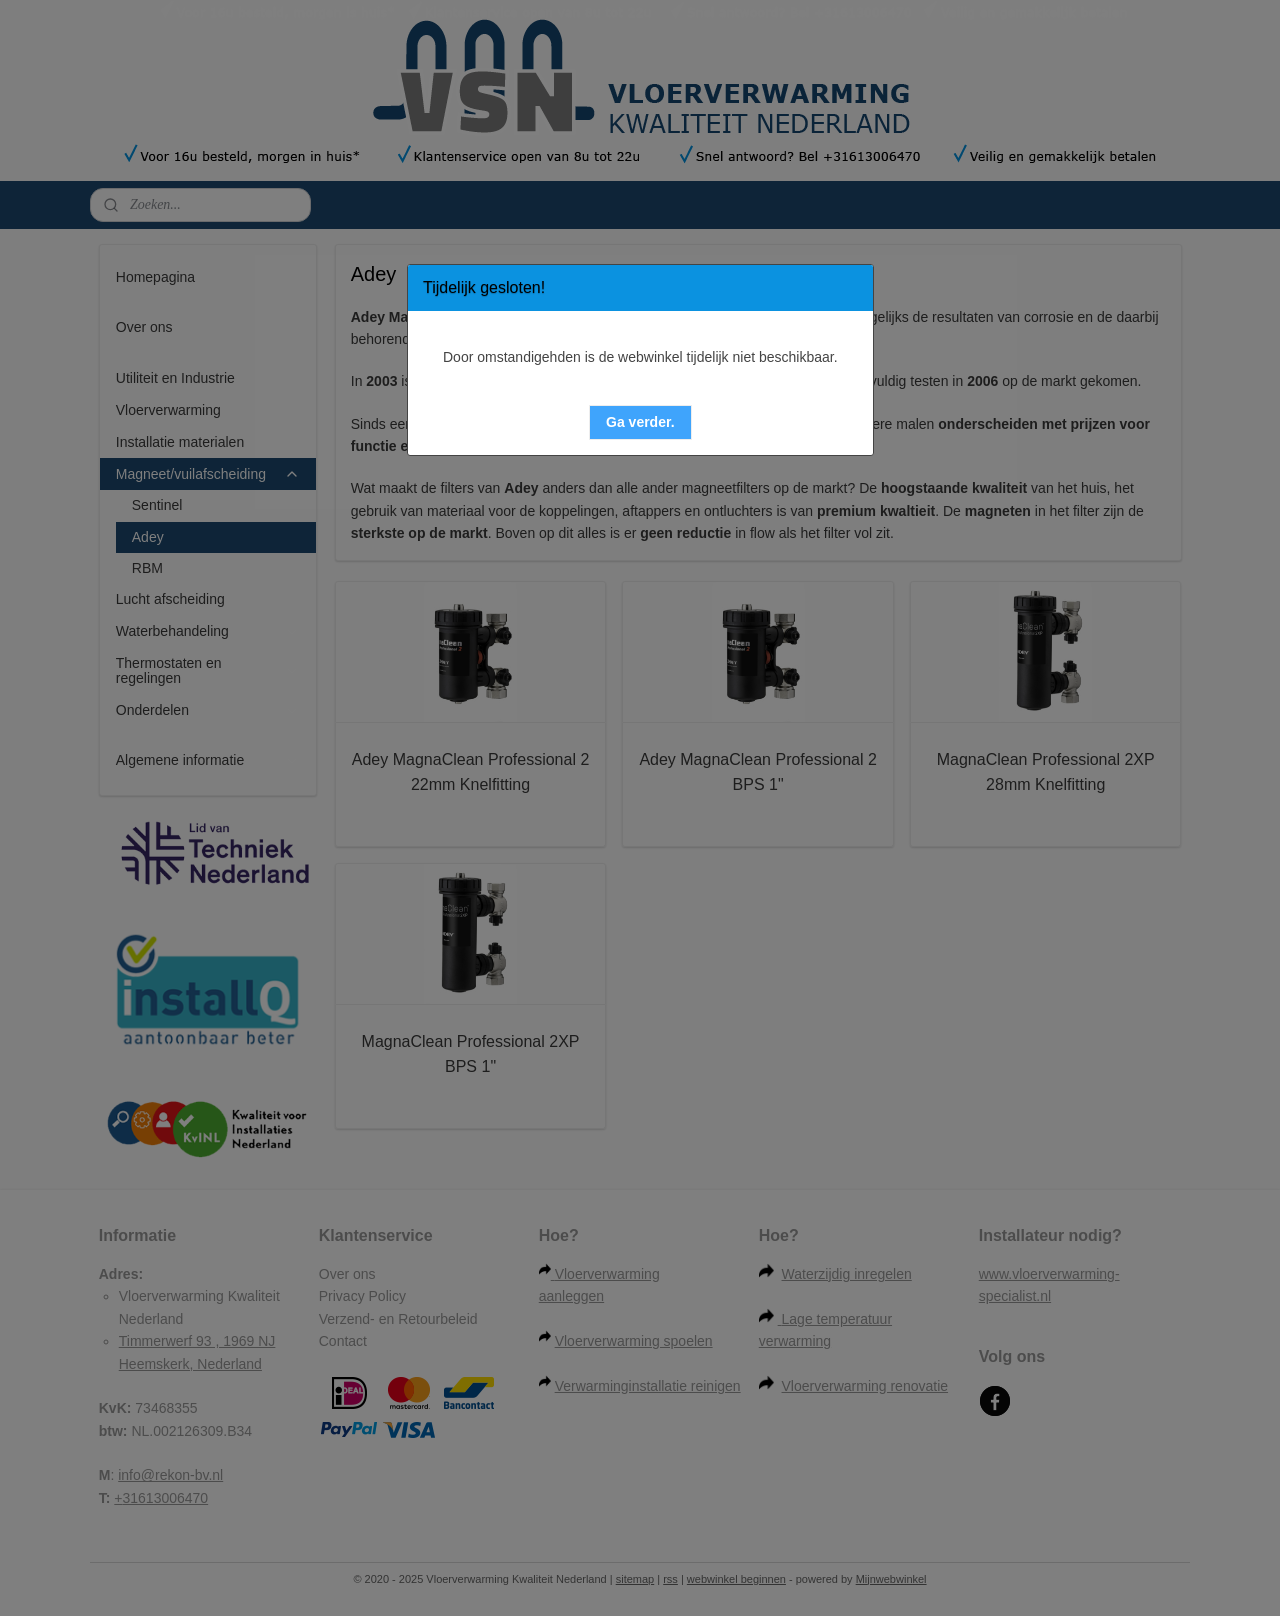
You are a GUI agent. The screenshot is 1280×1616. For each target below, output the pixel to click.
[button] (640, 422)
